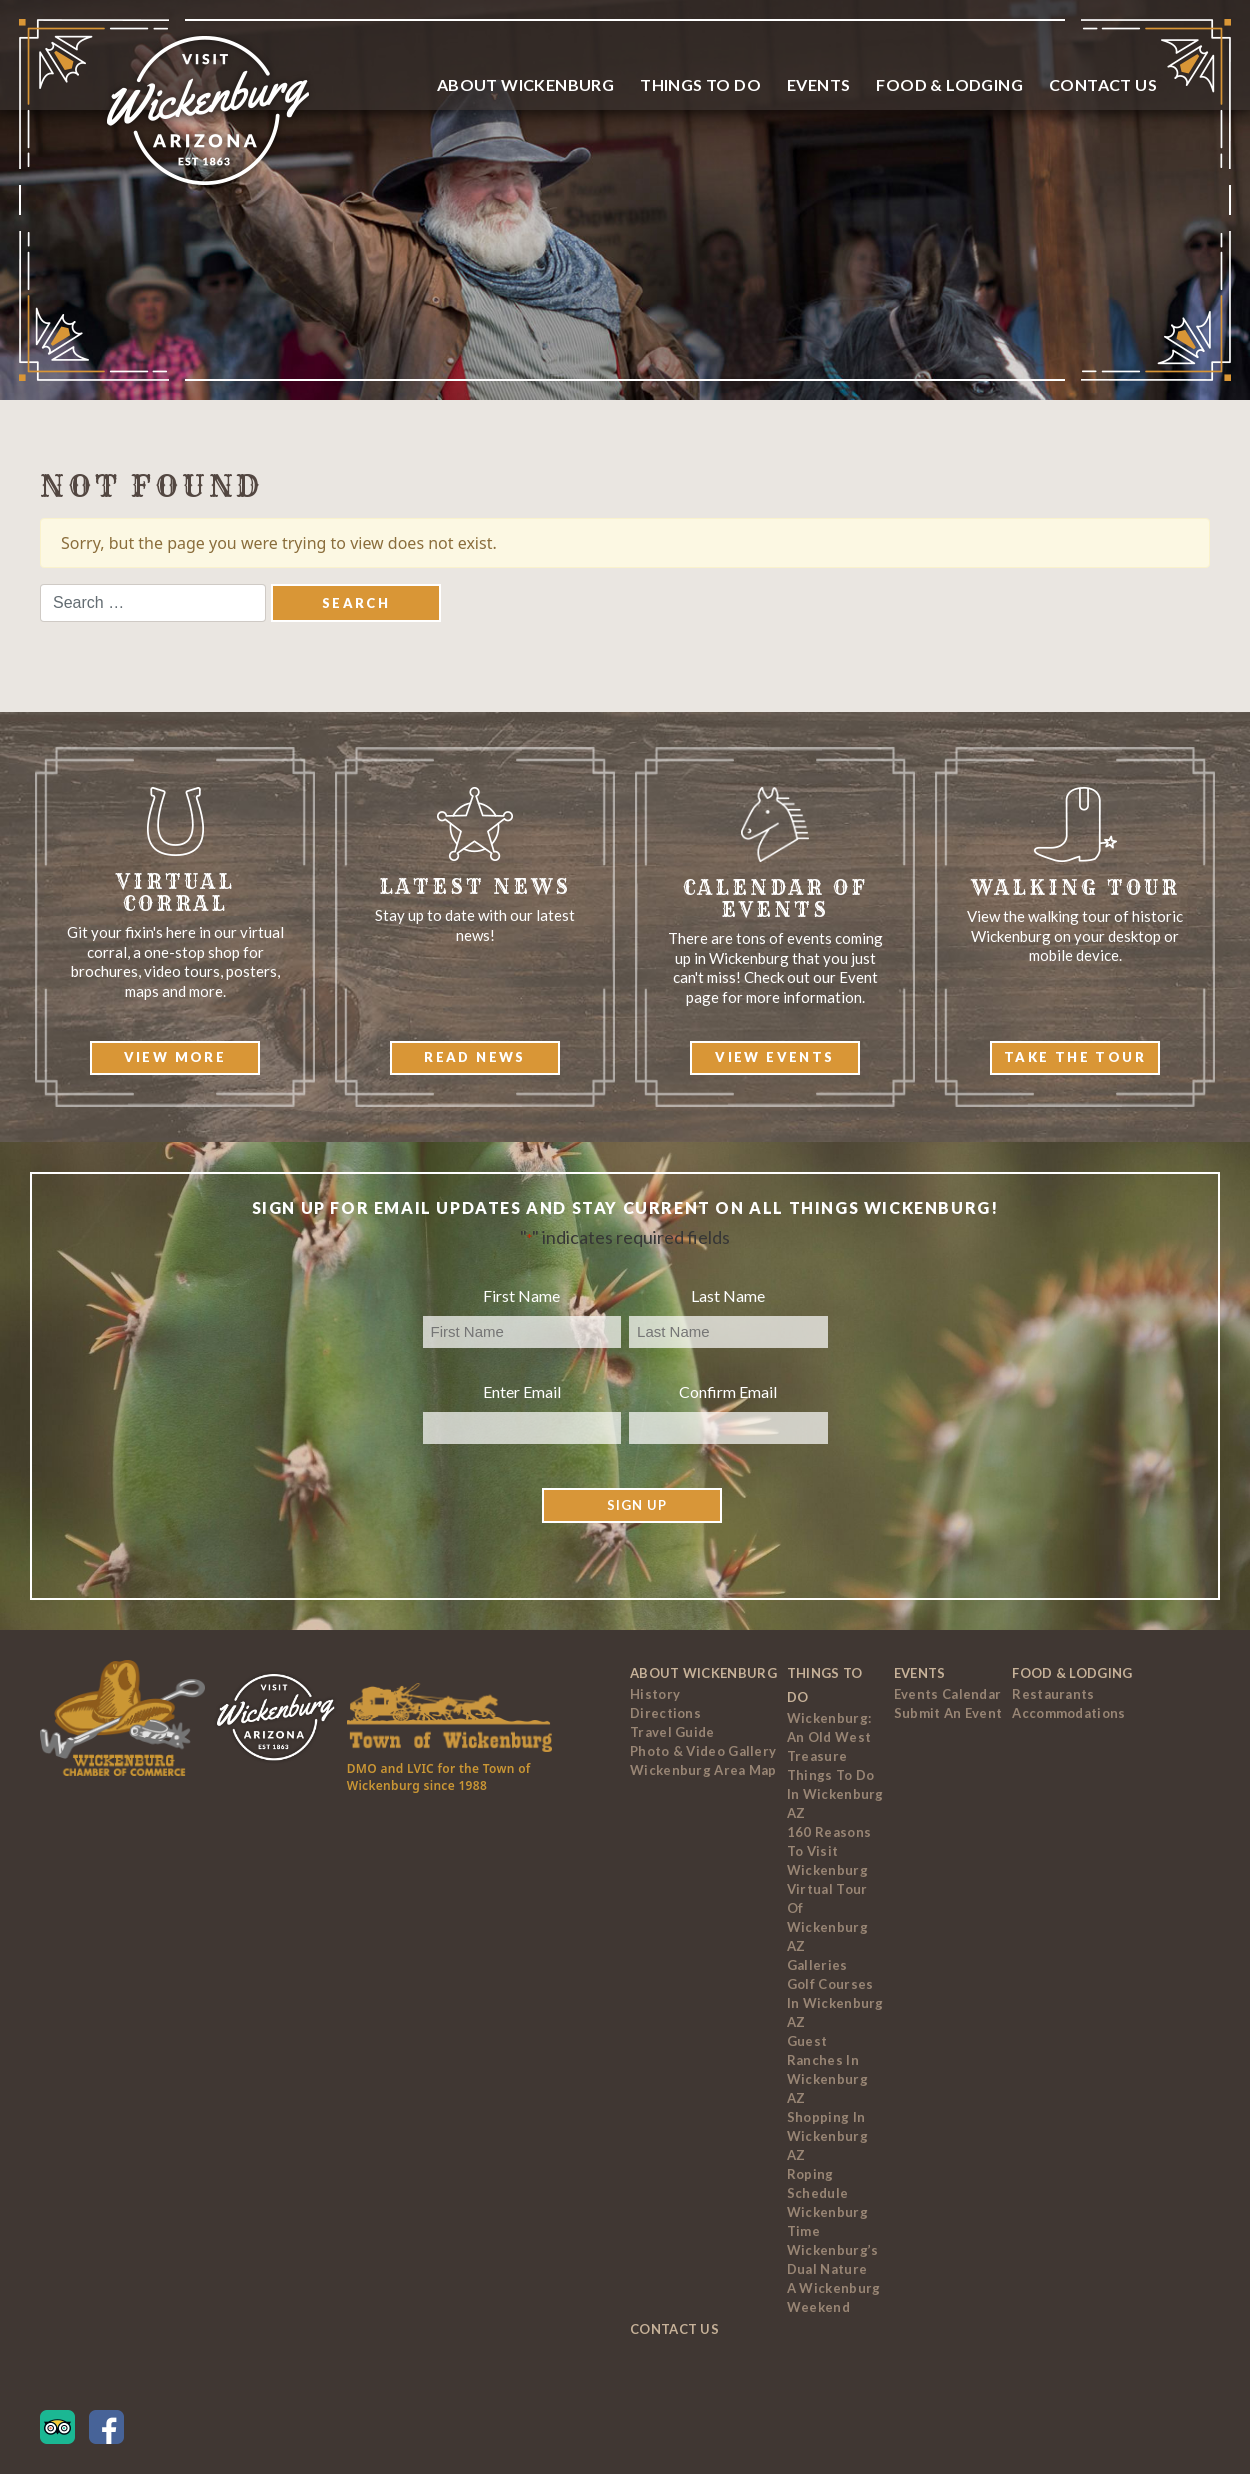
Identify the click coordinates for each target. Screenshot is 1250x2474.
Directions (665, 1713)
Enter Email (522, 1391)
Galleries (817, 1965)
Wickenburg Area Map (703, 1770)
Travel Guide (672, 1732)
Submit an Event (948, 1713)
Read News (475, 1057)
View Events (774, 1057)
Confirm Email (728, 1391)
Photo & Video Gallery (703, 1751)
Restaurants (1053, 1694)
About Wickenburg (525, 84)
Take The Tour (1075, 1057)
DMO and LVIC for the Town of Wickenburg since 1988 (439, 1777)
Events (818, 84)
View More (175, 1057)
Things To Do (700, 84)
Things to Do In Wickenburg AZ (835, 1794)
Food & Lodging (949, 84)
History (655, 1694)
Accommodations (1068, 1713)
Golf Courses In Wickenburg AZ (835, 2003)
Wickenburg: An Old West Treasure (829, 1737)
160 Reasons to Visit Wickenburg (829, 1851)
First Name (521, 1295)
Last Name (728, 1295)
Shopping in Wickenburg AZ (827, 2136)
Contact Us (1103, 84)
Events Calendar (948, 1694)
